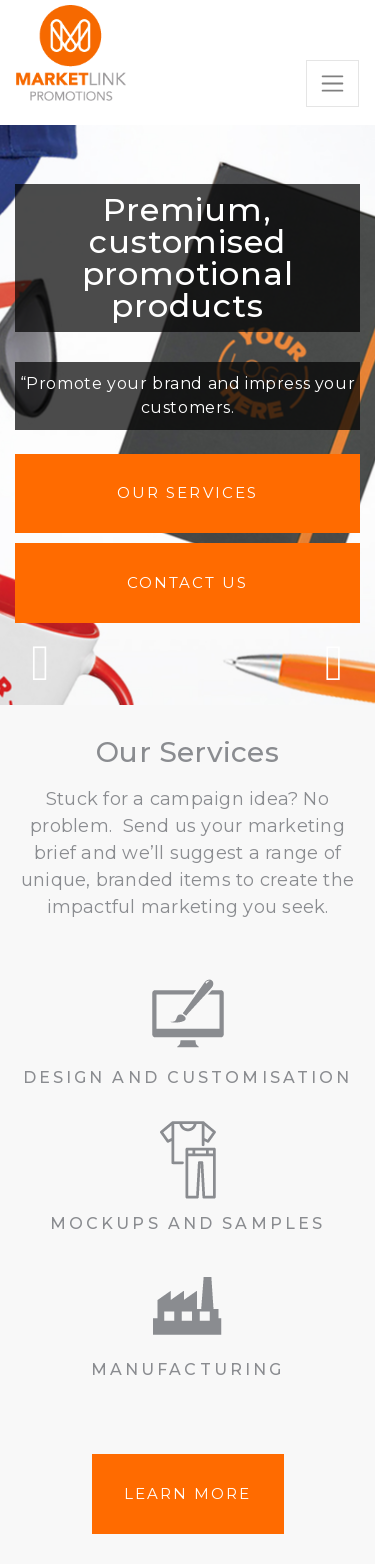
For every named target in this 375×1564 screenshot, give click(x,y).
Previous (41, 663)
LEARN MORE (188, 1493)
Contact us (188, 582)
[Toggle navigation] (332, 83)
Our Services (187, 492)
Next (334, 663)
